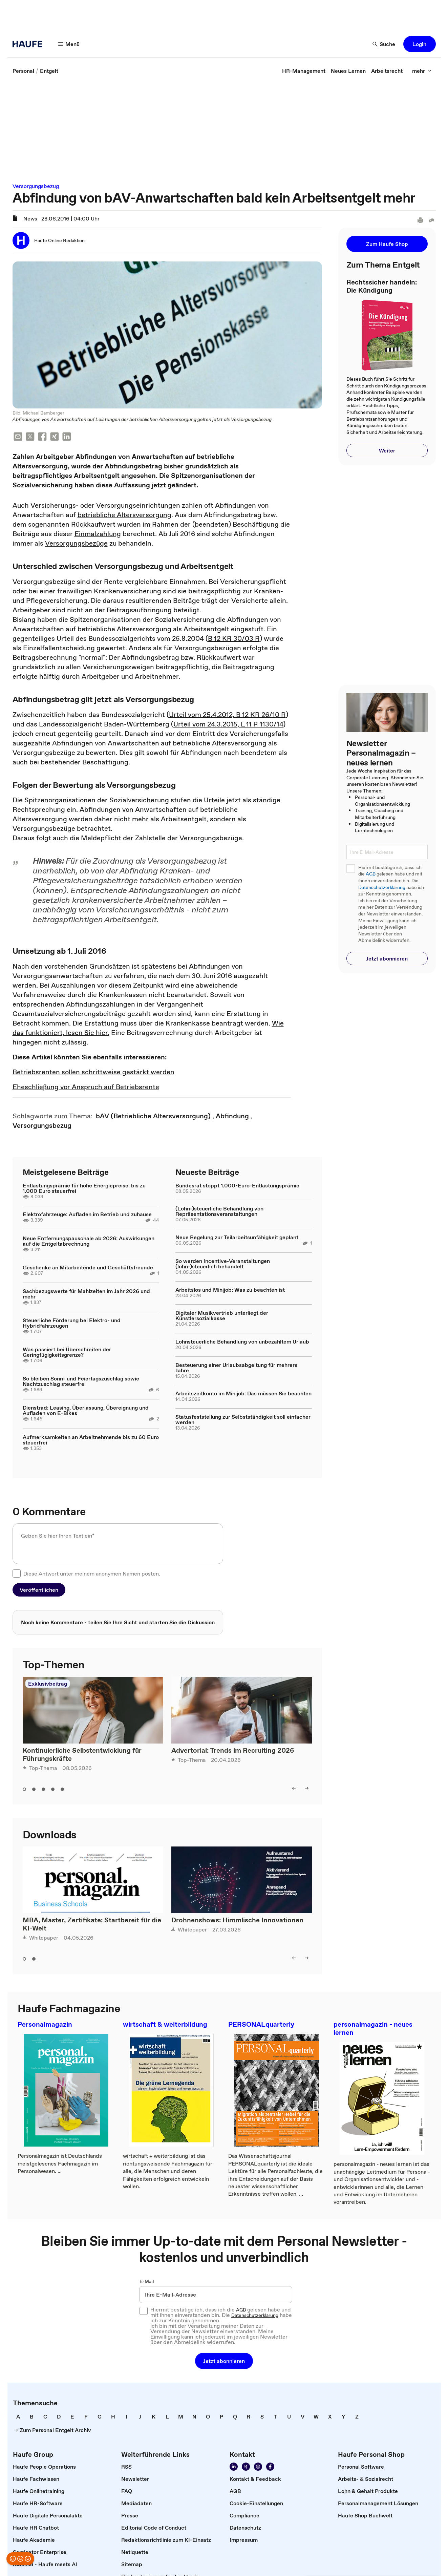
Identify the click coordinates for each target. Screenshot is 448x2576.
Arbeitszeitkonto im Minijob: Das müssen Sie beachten (243, 1393)
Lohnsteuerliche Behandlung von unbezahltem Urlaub (242, 1341)
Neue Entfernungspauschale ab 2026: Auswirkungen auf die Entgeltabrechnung (88, 1241)
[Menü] (69, 44)
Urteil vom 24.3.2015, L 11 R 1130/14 (228, 724)
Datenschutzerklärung (381, 887)
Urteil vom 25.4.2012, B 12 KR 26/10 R (227, 714)
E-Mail (147, 2281)
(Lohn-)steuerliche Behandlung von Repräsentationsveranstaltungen (219, 1211)
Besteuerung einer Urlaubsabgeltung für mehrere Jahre (236, 1367)
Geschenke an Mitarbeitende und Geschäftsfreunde (88, 1267)
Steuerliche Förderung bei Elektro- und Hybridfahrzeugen (72, 1322)
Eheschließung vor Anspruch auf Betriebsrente (86, 1087)
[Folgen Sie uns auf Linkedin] (234, 2467)
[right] (307, 1788)
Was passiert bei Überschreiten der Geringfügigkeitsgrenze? (67, 1352)
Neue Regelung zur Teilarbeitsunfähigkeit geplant (236, 1237)
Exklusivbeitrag (47, 1683)
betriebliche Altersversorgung (124, 515)
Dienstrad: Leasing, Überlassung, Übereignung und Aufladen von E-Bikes (86, 1410)
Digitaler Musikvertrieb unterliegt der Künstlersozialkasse (221, 1315)
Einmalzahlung (97, 534)
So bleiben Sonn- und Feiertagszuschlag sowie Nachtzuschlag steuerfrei (81, 1381)
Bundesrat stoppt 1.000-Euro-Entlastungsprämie (237, 1185)
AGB (371, 874)
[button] (419, 44)
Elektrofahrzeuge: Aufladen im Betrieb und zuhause (87, 1214)
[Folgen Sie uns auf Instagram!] (258, 2467)
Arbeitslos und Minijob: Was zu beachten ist (230, 1289)
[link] (23, 70)
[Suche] (384, 44)
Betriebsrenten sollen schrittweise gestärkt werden (93, 1072)
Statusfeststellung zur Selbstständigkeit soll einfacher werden (243, 1419)
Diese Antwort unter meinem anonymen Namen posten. (91, 1573)
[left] (294, 1788)
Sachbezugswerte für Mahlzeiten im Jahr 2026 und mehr (86, 1293)
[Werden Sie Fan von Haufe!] (270, 2467)
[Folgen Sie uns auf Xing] (246, 2467)
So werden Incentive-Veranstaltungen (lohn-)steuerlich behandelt (222, 1263)
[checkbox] (17, 1573)
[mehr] (422, 71)
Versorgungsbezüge (76, 543)
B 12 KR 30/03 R (234, 638)
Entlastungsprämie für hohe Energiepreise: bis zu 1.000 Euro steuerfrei (84, 1188)
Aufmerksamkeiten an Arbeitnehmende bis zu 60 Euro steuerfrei (91, 1439)
